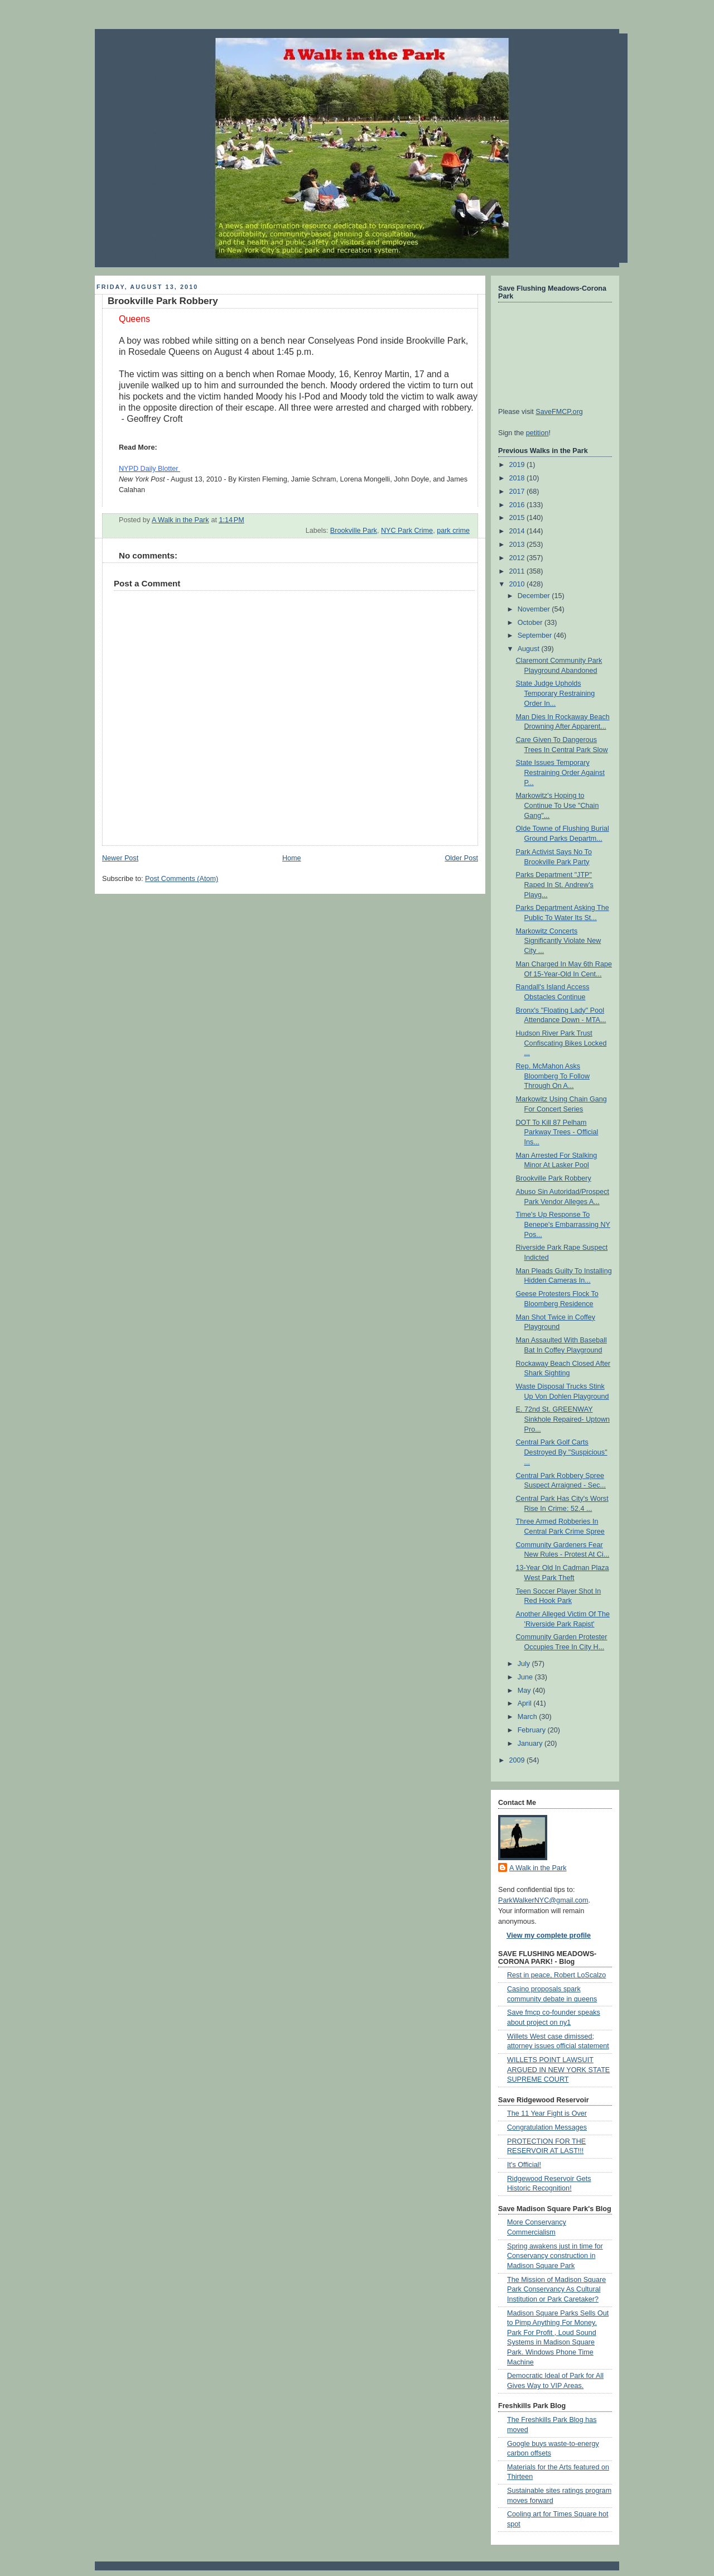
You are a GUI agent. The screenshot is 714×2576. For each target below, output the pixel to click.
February (533, 1730)
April (526, 1703)
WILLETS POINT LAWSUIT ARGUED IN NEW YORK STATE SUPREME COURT (558, 2069)
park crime (453, 531)
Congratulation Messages (547, 2127)
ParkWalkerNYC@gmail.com (543, 1900)
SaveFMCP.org (559, 412)
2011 (518, 571)
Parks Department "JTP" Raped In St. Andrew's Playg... (555, 884)
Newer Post (120, 858)
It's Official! (524, 2165)
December (535, 596)
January (531, 1743)
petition (537, 433)
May (525, 1690)
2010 (518, 584)
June (526, 1677)
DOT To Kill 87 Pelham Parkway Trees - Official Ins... (557, 1132)
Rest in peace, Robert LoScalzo (556, 1975)
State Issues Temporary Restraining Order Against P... (560, 772)
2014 (518, 531)
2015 (518, 518)
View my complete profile (548, 1935)
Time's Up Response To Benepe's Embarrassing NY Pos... (563, 1224)
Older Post (461, 858)
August (530, 649)
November (535, 609)
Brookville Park (353, 531)
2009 (518, 1760)
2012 (518, 558)
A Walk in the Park (538, 1868)
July (525, 1664)
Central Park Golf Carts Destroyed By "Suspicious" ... (561, 1452)
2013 (518, 544)
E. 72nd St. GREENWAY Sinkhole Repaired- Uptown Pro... (563, 1419)
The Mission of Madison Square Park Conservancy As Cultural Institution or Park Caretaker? (556, 2289)
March (528, 1717)
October (531, 623)
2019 (518, 465)
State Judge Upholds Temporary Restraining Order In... (555, 693)
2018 (518, 478)
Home (291, 858)
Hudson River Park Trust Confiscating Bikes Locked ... (561, 1043)
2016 (518, 505)
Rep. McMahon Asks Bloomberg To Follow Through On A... (553, 1076)
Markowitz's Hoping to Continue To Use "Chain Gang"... (557, 805)
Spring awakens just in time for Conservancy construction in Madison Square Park (555, 2256)
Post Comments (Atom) (181, 879)
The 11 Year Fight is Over (547, 2113)
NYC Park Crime (407, 531)
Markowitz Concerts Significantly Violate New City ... (558, 941)
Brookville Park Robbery (553, 1178)
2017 (518, 491)
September (536, 635)
